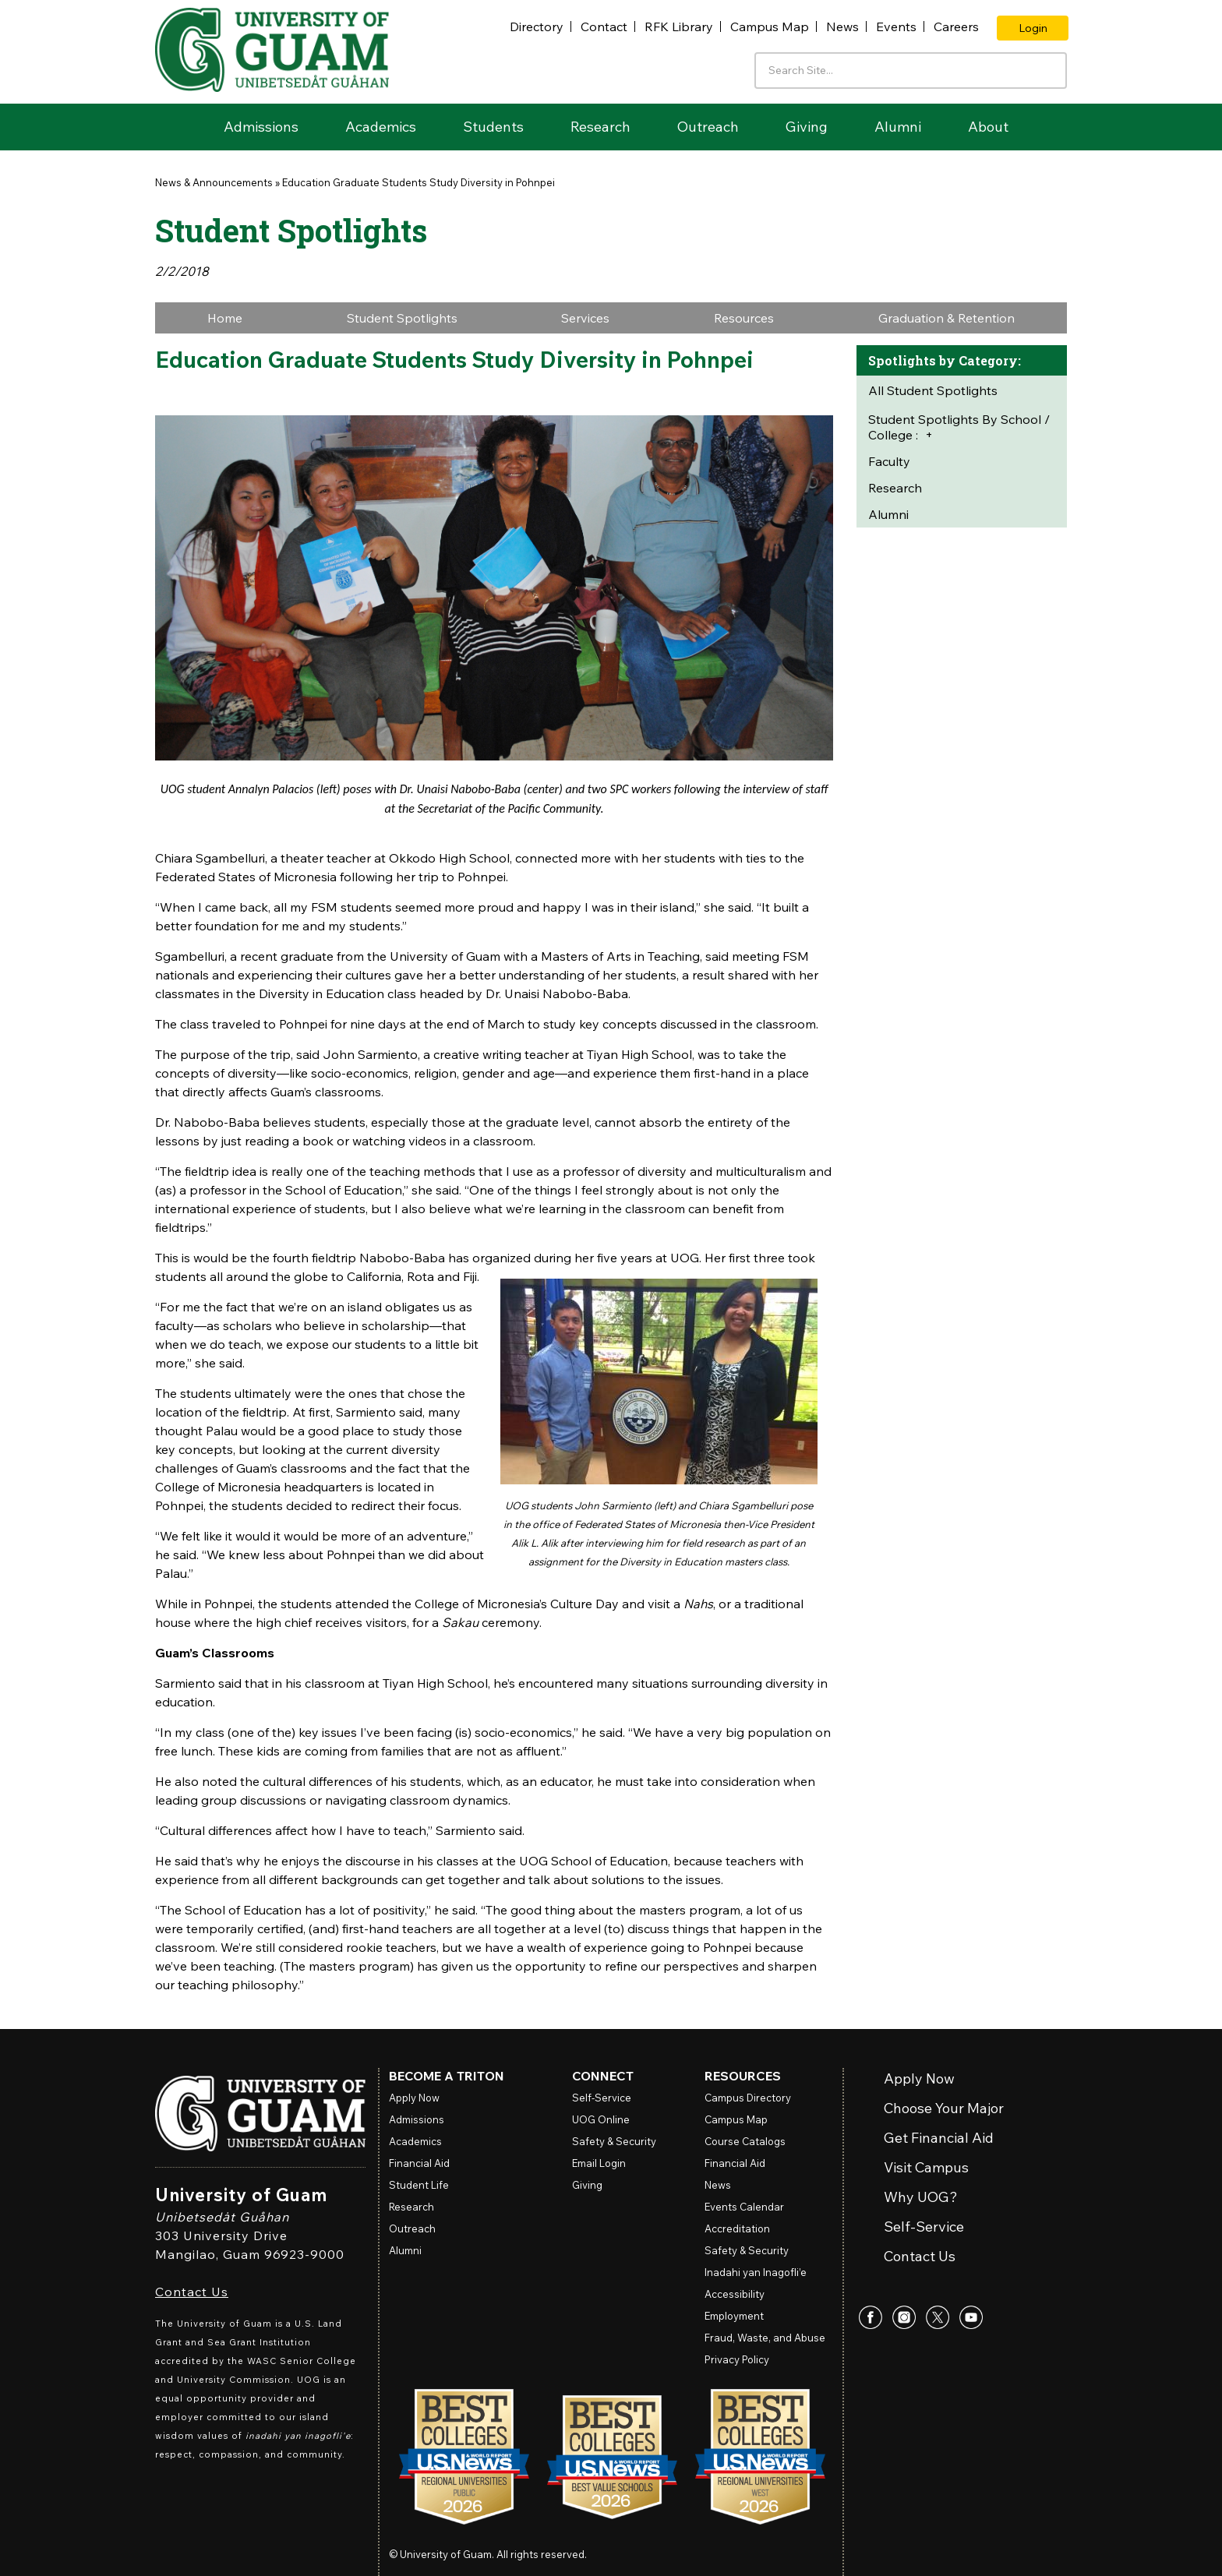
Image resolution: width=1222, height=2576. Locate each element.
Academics (380, 127)
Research (600, 127)
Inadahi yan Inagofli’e (756, 2272)
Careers (956, 26)
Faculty (889, 461)
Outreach (708, 127)
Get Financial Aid (939, 2138)
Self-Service (924, 2227)
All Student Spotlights (933, 390)
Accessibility (735, 2294)
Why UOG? (921, 2198)
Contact (604, 26)
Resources (744, 318)
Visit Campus (926, 2168)
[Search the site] (1050, 69)
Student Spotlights (402, 318)
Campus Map (769, 26)
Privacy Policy (737, 2359)
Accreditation (737, 2228)
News (842, 26)
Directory (536, 26)
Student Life (419, 2185)
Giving (807, 127)
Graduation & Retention (946, 318)
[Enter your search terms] (910, 70)
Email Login (599, 2163)
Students (493, 127)
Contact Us (191, 2291)
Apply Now (919, 2079)
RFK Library (679, 26)
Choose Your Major (944, 2109)
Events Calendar (744, 2206)
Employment (734, 2316)
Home (178, 127)
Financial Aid (419, 2163)
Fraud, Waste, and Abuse (765, 2337)
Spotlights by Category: (944, 360)
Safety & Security (614, 2141)
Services (585, 318)
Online (601, 2119)
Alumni (897, 127)
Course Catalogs (745, 2141)
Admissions (261, 127)
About (988, 127)
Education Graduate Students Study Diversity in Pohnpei (418, 182)
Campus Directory (748, 2097)
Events (896, 26)
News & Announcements (214, 182)
